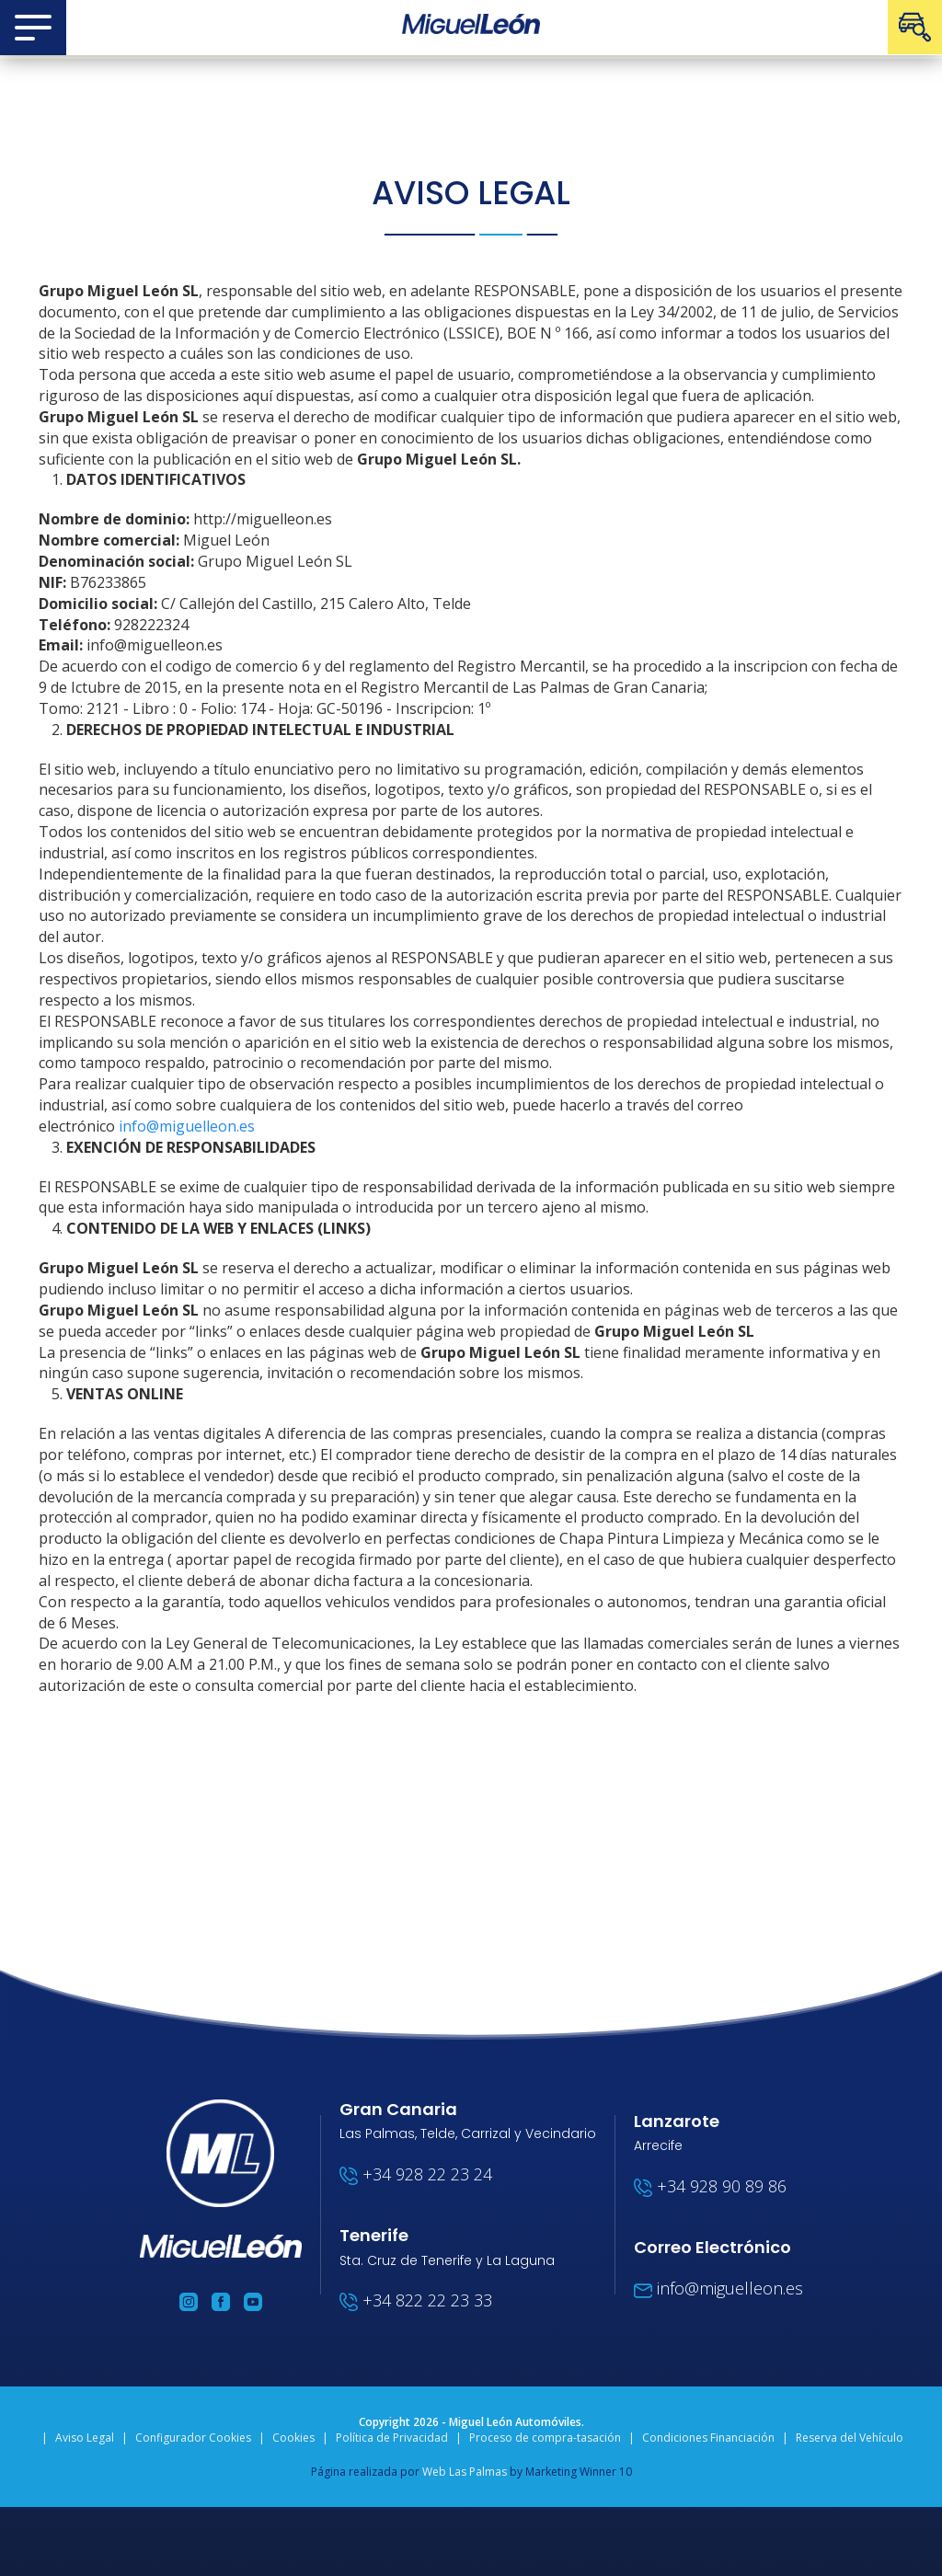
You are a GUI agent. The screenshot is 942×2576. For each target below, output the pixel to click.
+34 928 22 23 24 (415, 2174)
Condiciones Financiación (708, 2437)
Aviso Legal (84, 2437)
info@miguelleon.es (187, 1126)
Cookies (293, 2437)
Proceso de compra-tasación (545, 2437)
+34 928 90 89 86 (710, 2186)
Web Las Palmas (464, 2471)
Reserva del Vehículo (849, 2437)
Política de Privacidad (392, 2437)
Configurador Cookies (193, 2437)
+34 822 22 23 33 (415, 2300)
